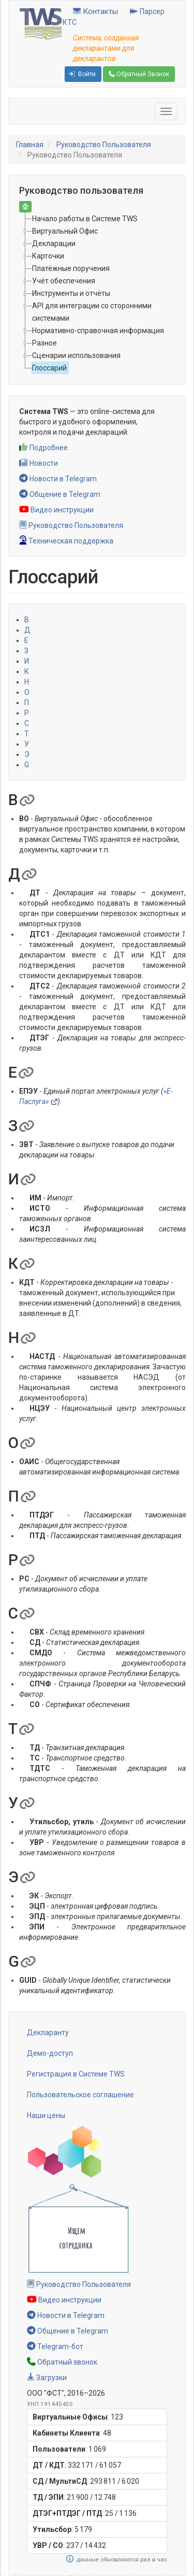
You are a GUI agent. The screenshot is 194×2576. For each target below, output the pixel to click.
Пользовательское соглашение (80, 2095)
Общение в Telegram (59, 494)
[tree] (97, 293)
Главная (29, 144)
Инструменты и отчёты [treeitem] (71, 293)
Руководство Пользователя (103, 144)
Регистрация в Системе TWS (76, 2074)
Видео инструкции (56, 510)
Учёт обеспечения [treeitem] (63, 281)
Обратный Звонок (139, 74)
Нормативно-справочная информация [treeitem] (98, 330)
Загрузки (47, 2377)
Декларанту (48, 2032)
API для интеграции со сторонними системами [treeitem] (92, 312)
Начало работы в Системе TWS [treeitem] (85, 218)
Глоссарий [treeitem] (49, 368)
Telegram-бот (55, 2346)
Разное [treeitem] (44, 343)
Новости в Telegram (58, 479)
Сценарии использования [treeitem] (76, 355)
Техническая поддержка (66, 541)
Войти (82, 74)
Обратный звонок (62, 2362)
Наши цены (46, 2115)
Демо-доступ (50, 2053)
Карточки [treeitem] (48, 256)
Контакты (95, 11)
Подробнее (43, 447)
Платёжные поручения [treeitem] (71, 268)
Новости (38, 463)
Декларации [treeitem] (54, 243)
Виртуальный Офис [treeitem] (65, 231)
